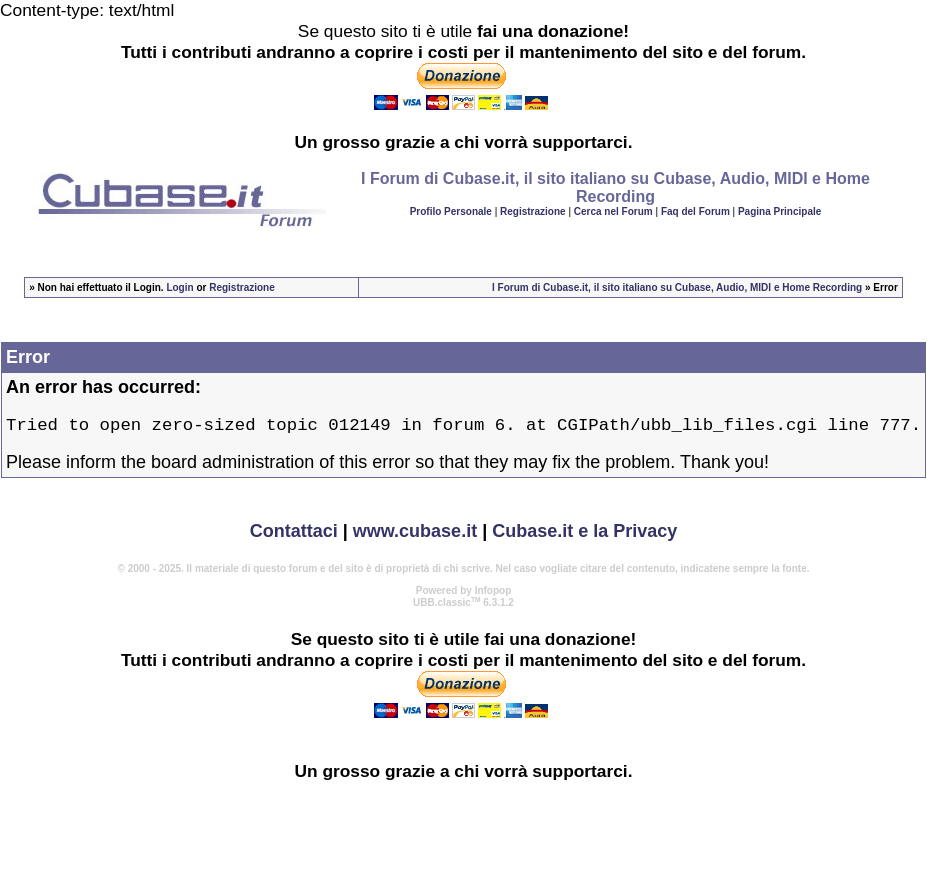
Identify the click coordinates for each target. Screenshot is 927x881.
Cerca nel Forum (613, 211)
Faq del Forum (695, 211)
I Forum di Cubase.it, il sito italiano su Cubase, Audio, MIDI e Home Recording (677, 287)
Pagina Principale (779, 211)
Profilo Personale (451, 211)
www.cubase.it (415, 536)
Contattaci (294, 536)
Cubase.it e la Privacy (584, 536)
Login (179, 287)
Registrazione (533, 211)
